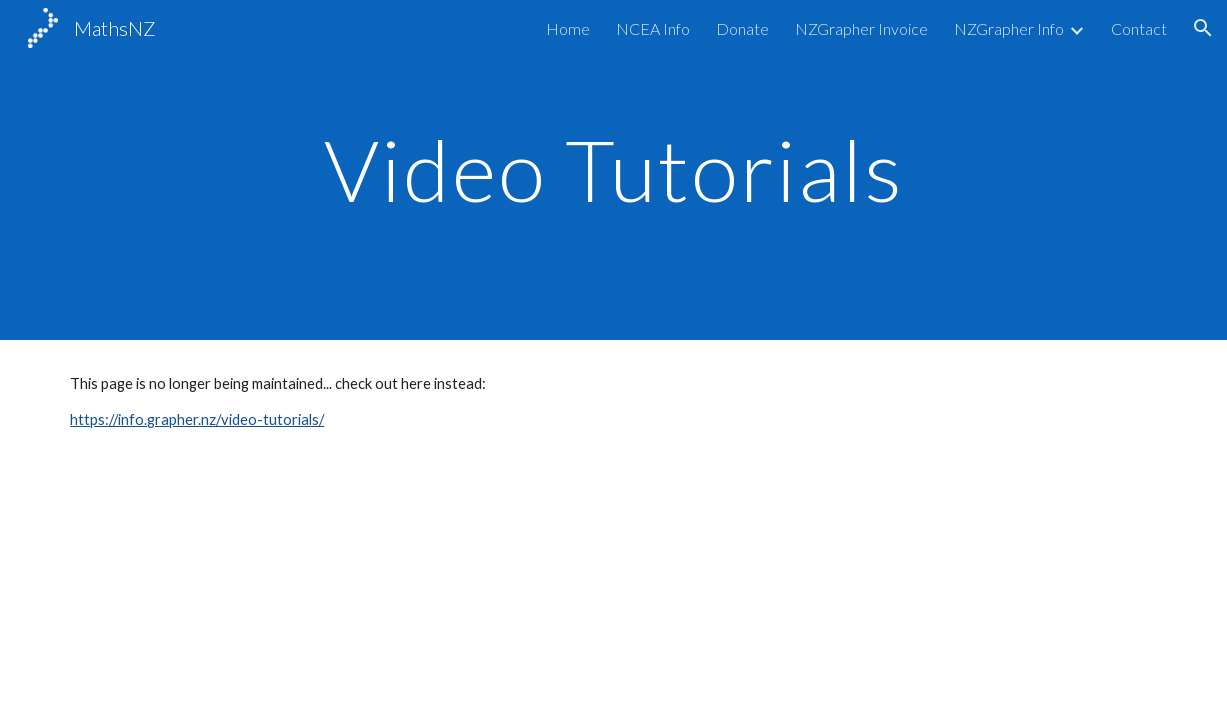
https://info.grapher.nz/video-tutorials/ (197, 419)
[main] (614, 169)
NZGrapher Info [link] (1009, 28)
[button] (1203, 28)
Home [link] (568, 28)
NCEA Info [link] (653, 28)
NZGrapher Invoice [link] (861, 28)
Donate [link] (742, 28)
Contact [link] (1139, 28)
